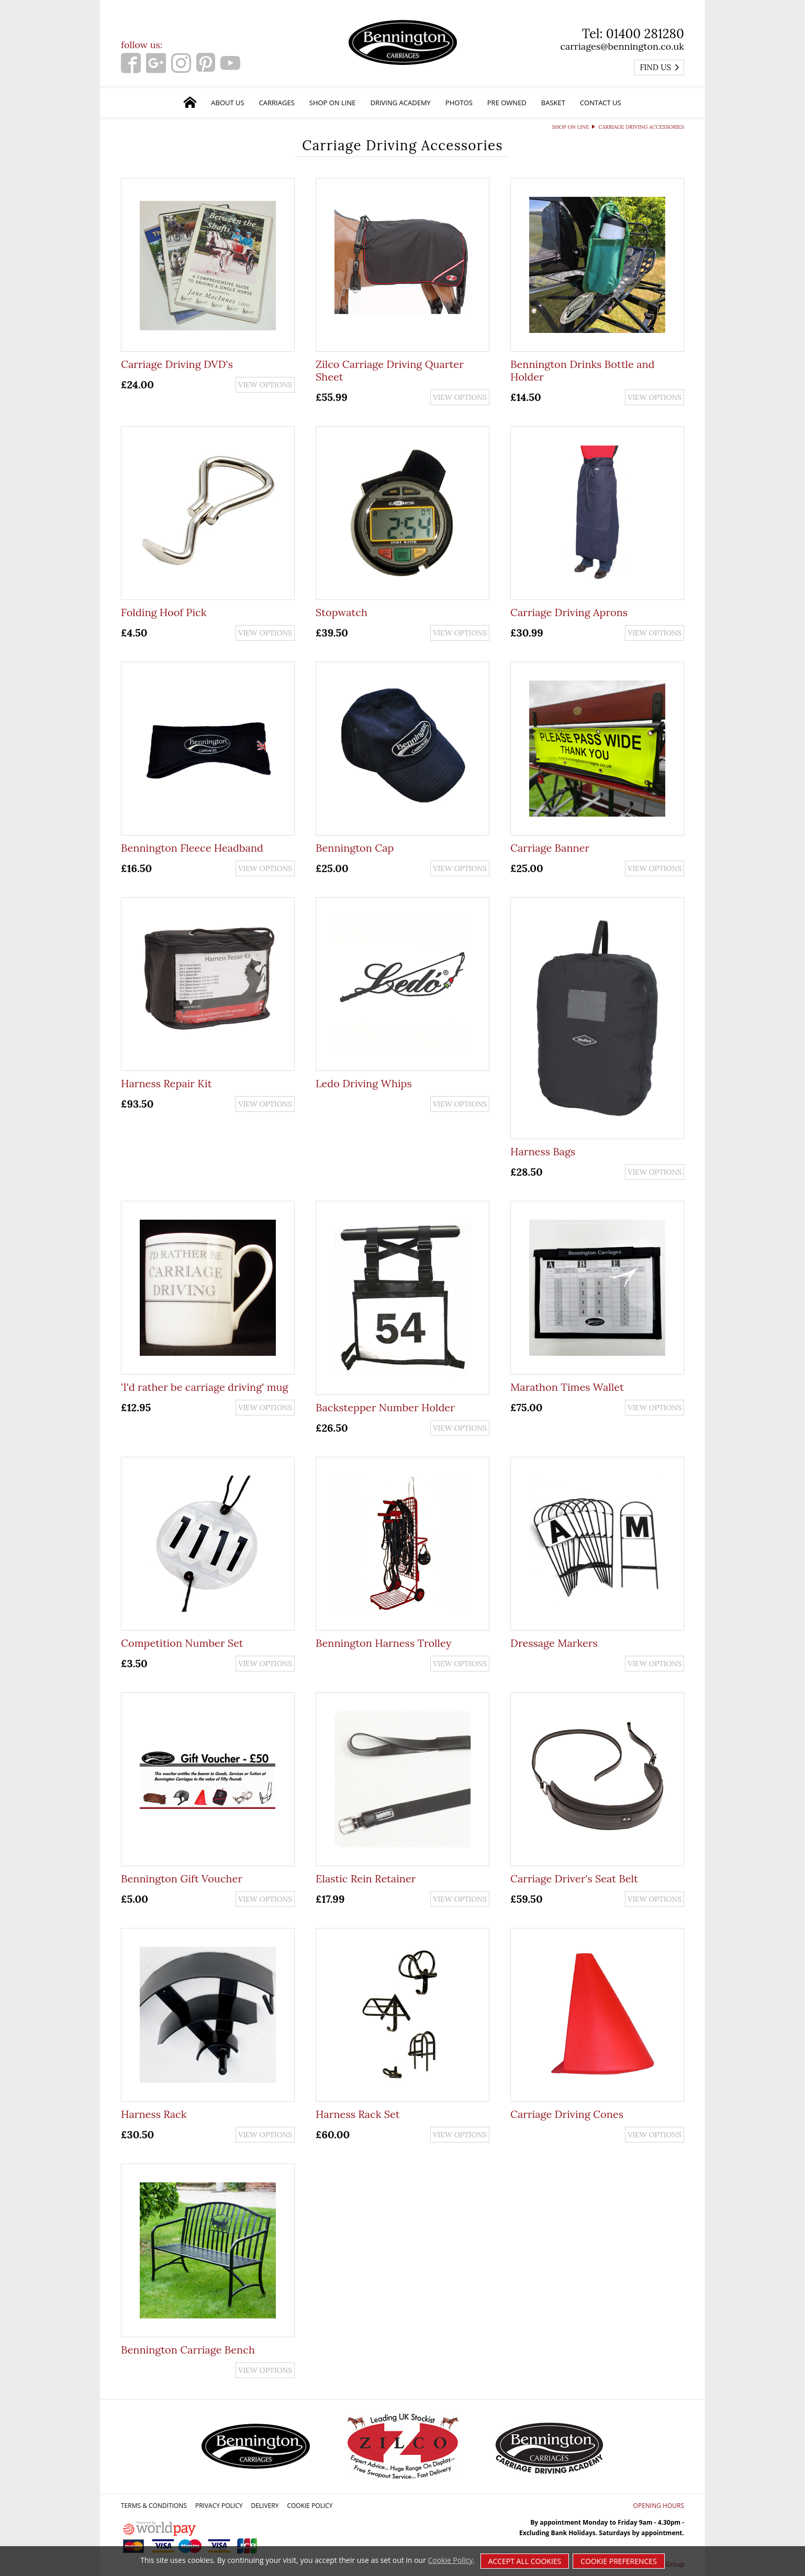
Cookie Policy (309, 2505)
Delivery (264, 2505)
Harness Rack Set (357, 2114)
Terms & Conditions (154, 2505)
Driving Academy (401, 102)
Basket (553, 102)
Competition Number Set (182, 1642)
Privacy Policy (219, 2505)
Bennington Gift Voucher (181, 1878)
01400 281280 (645, 34)
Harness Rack (153, 2114)
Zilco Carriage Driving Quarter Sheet (390, 370)
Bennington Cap (355, 847)
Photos (459, 102)
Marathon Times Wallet (567, 1386)
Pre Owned (507, 102)
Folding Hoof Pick (163, 612)
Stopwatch (341, 612)
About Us (227, 102)
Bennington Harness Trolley (383, 1642)
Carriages (277, 102)
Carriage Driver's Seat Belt (574, 1878)
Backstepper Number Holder (385, 1407)
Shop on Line (332, 102)
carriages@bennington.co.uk (622, 46)
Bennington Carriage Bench (188, 2349)
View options (265, 384)
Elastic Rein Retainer (366, 1878)
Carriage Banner (549, 847)
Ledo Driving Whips (364, 1083)
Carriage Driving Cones (566, 2114)
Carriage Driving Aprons (569, 612)
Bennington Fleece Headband (192, 847)
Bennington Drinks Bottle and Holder (582, 370)
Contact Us (600, 102)
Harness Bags (542, 1151)
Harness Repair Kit (166, 1083)
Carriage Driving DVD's (177, 364)
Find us (660, 67)
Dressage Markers (554, 1642)
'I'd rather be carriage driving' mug (204, 1386)
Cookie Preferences (618, 2561)
